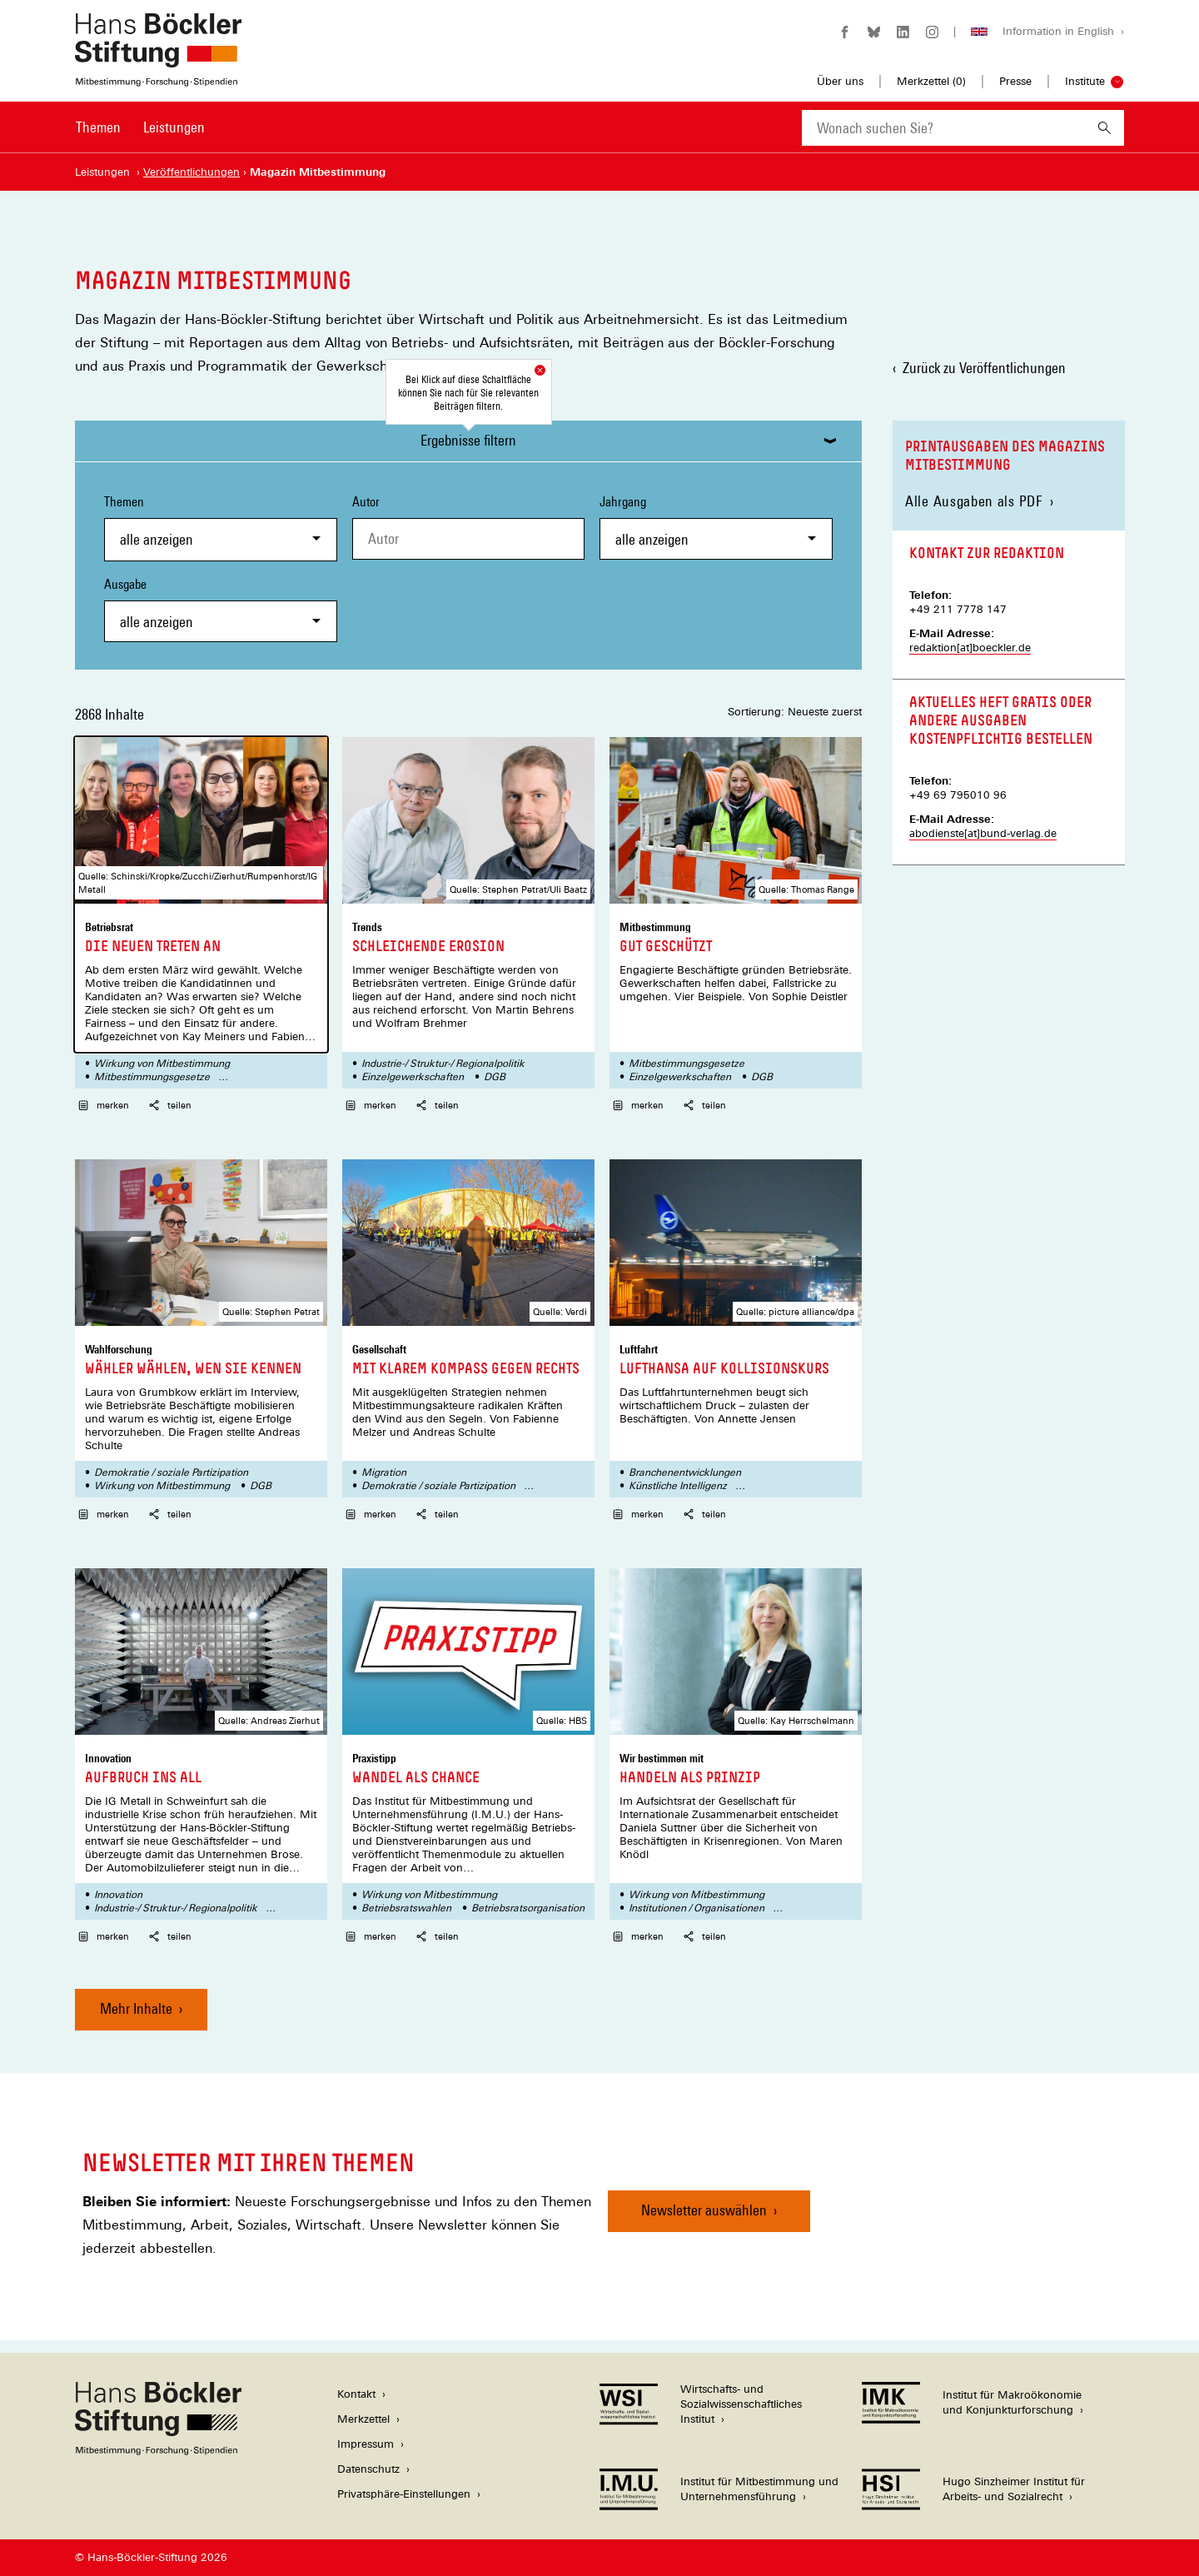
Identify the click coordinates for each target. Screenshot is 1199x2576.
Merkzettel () (931, 81)
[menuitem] (98, 138)
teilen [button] (170, 1105)
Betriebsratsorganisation (528, 1908)
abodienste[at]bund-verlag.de (983, 833)
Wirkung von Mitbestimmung (162, 1063)
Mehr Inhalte (136, 2008)
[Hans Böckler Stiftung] (158, 2451)
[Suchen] (1104, 128)
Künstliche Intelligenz (678, 1486)
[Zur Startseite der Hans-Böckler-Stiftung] (158, 78)
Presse (1015, 81)
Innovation (118, 1895)
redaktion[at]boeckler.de (970, 647)
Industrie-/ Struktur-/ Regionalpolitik (443, 1063)
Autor (366, 502)
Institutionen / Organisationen (696, 1908)
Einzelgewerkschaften (412, 1077)
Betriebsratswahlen (406, 1908)
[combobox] (943, 128)
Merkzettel (363, 2419)
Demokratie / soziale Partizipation (171, 1472)
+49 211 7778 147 (958, 609)
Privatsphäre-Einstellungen (403, 2494)
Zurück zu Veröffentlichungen (984, 367)
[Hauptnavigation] (140, 127)
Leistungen (174, 127)
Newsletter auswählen (704, 2210)
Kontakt (356, 2394)
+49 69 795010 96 (958, 795)
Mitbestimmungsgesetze (152, 1077)
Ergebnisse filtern (468, 440)
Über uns (840, 81)
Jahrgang (716, 527)
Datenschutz (368, 2469)
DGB (494, 1077)
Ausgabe (220, 609)
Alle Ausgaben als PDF (974, 501)
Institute (1085, 81)
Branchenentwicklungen (685, 1472)
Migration (383, 1472)
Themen (98, 127)
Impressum (365, 2444)
